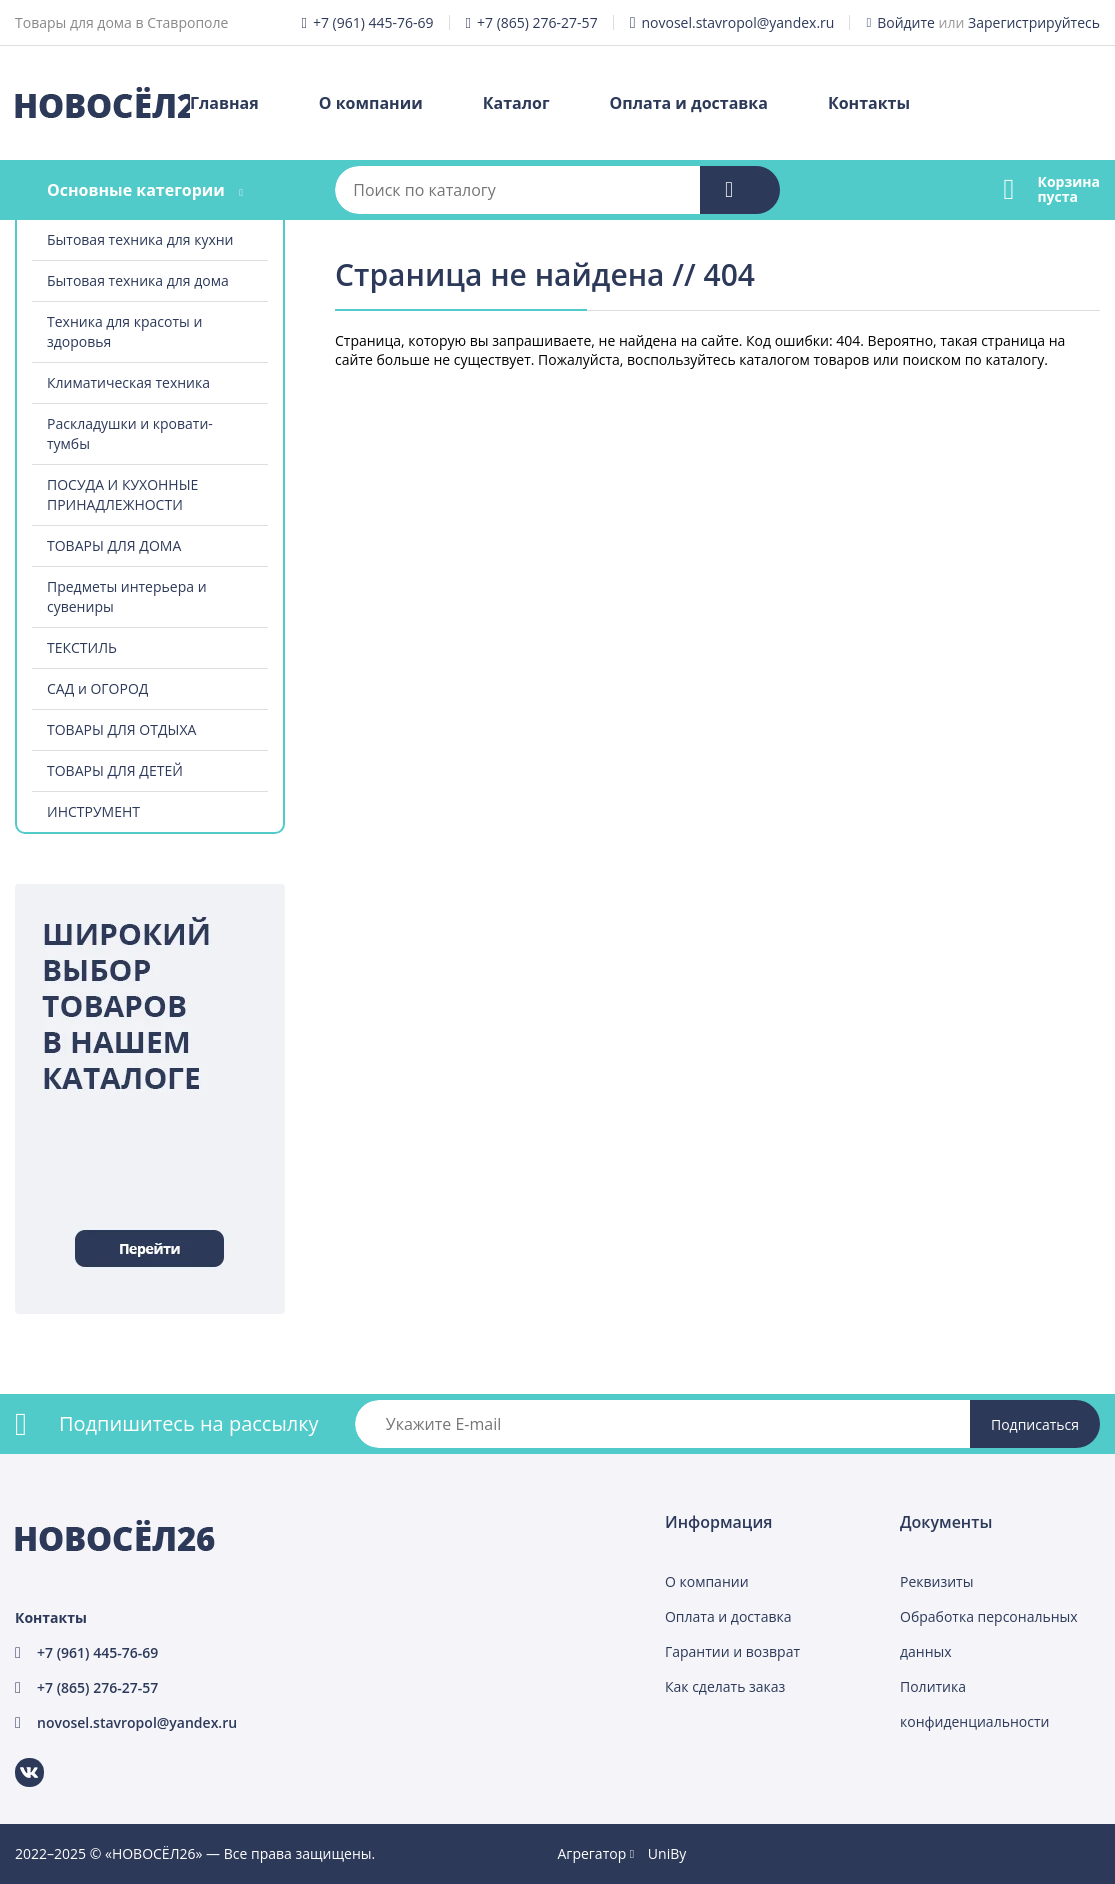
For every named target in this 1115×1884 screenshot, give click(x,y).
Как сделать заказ (725, 1686)
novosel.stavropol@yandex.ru (737, 22)
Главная (224, 103)
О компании (371, 103)
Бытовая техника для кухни (140, 239)
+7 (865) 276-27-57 (537, 22)
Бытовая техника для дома (138, 280)
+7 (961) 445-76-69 (373, 22)
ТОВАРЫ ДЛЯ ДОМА (114, 545)
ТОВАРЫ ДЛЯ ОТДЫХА (121, 729)
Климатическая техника (128, 382)
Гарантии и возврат (732, 1651)
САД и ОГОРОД (97, 688)
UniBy (667, 1853)
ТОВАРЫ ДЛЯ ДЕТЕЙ (115, 770)
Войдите (906, 22)
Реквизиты (936, 1581)
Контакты (869, 103)
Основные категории (136, 190)
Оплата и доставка (689, 103)
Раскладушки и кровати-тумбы (130, 433)
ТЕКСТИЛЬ (82, 647)
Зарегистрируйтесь (1034, 22)
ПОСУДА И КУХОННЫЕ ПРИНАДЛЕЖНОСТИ (122, 494)
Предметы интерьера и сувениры (127, 596)
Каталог (516, 103)
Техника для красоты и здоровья (124, 331)
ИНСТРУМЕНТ (93, 811)
